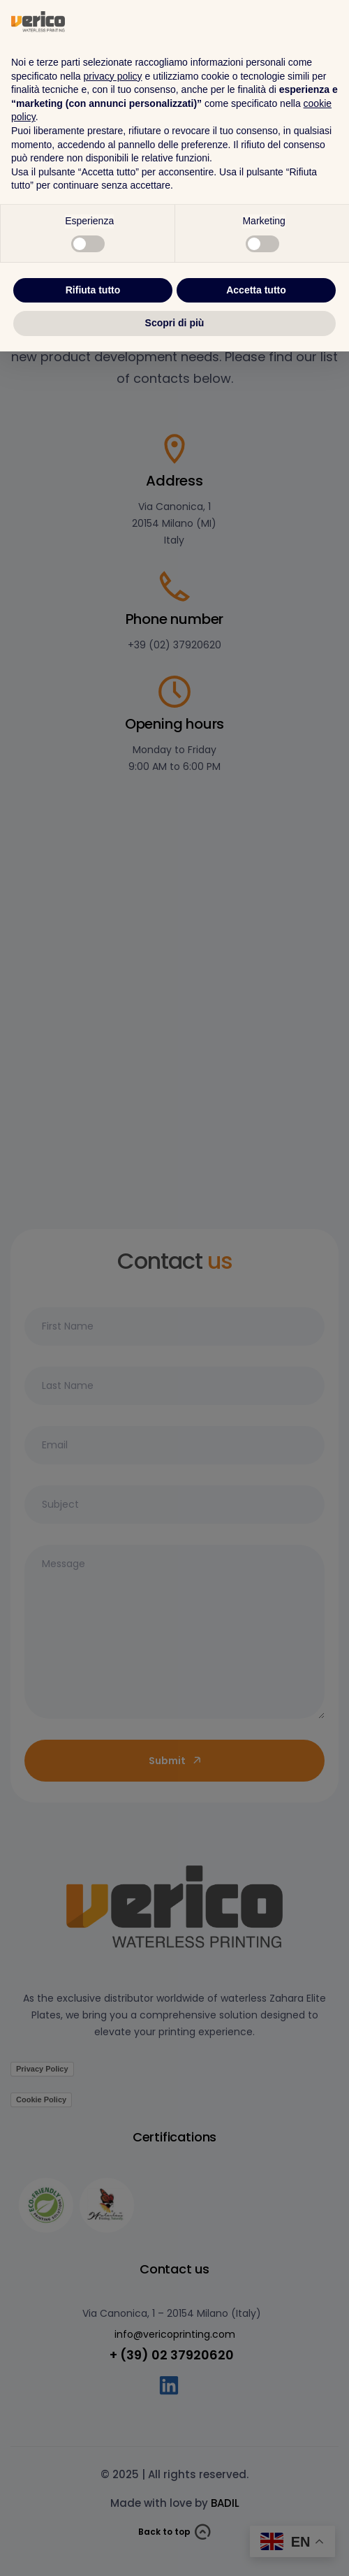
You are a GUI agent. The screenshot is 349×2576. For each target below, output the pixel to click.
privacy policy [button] (113, 2300)
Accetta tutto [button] (256, 2514)
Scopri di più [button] (175, 2547)
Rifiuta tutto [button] (93, 2514)
